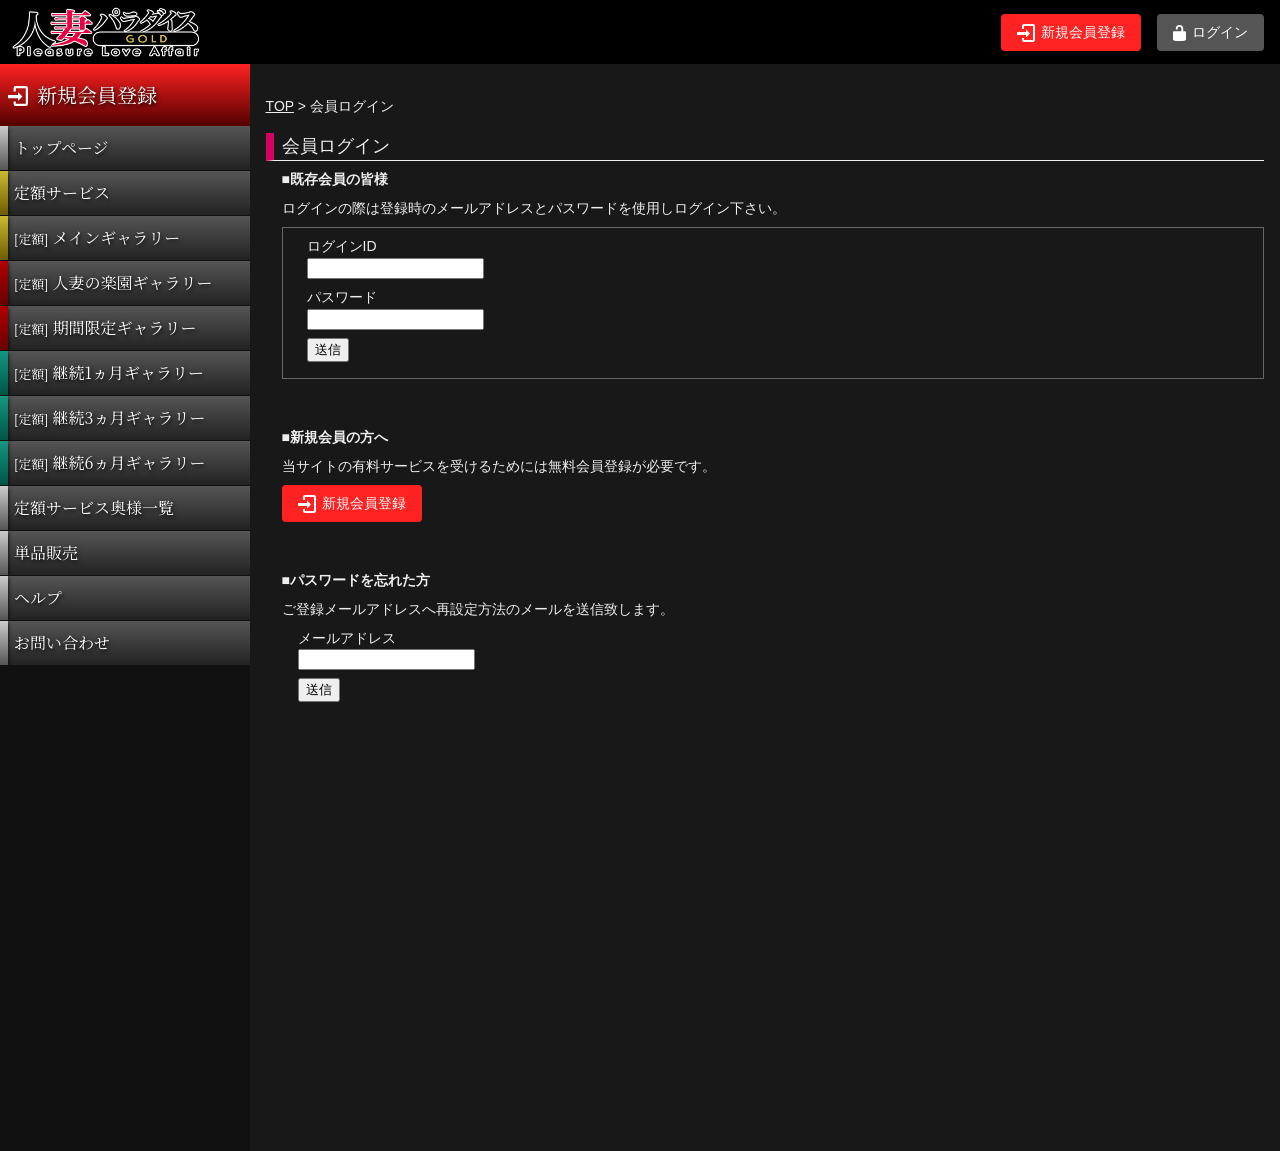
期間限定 (105, 327)
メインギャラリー (97, 237)
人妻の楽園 (113, 282)
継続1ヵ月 (109, 372)
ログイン (1210, 32)
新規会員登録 (1071, 33)
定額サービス (62, 192)
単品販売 (46, 552)
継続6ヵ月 (109, 462)
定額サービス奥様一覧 (94, 507)
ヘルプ (38, 597)
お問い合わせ (62, 642)
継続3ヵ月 (109, 417)
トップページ (61, 147)
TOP (280, 106)
